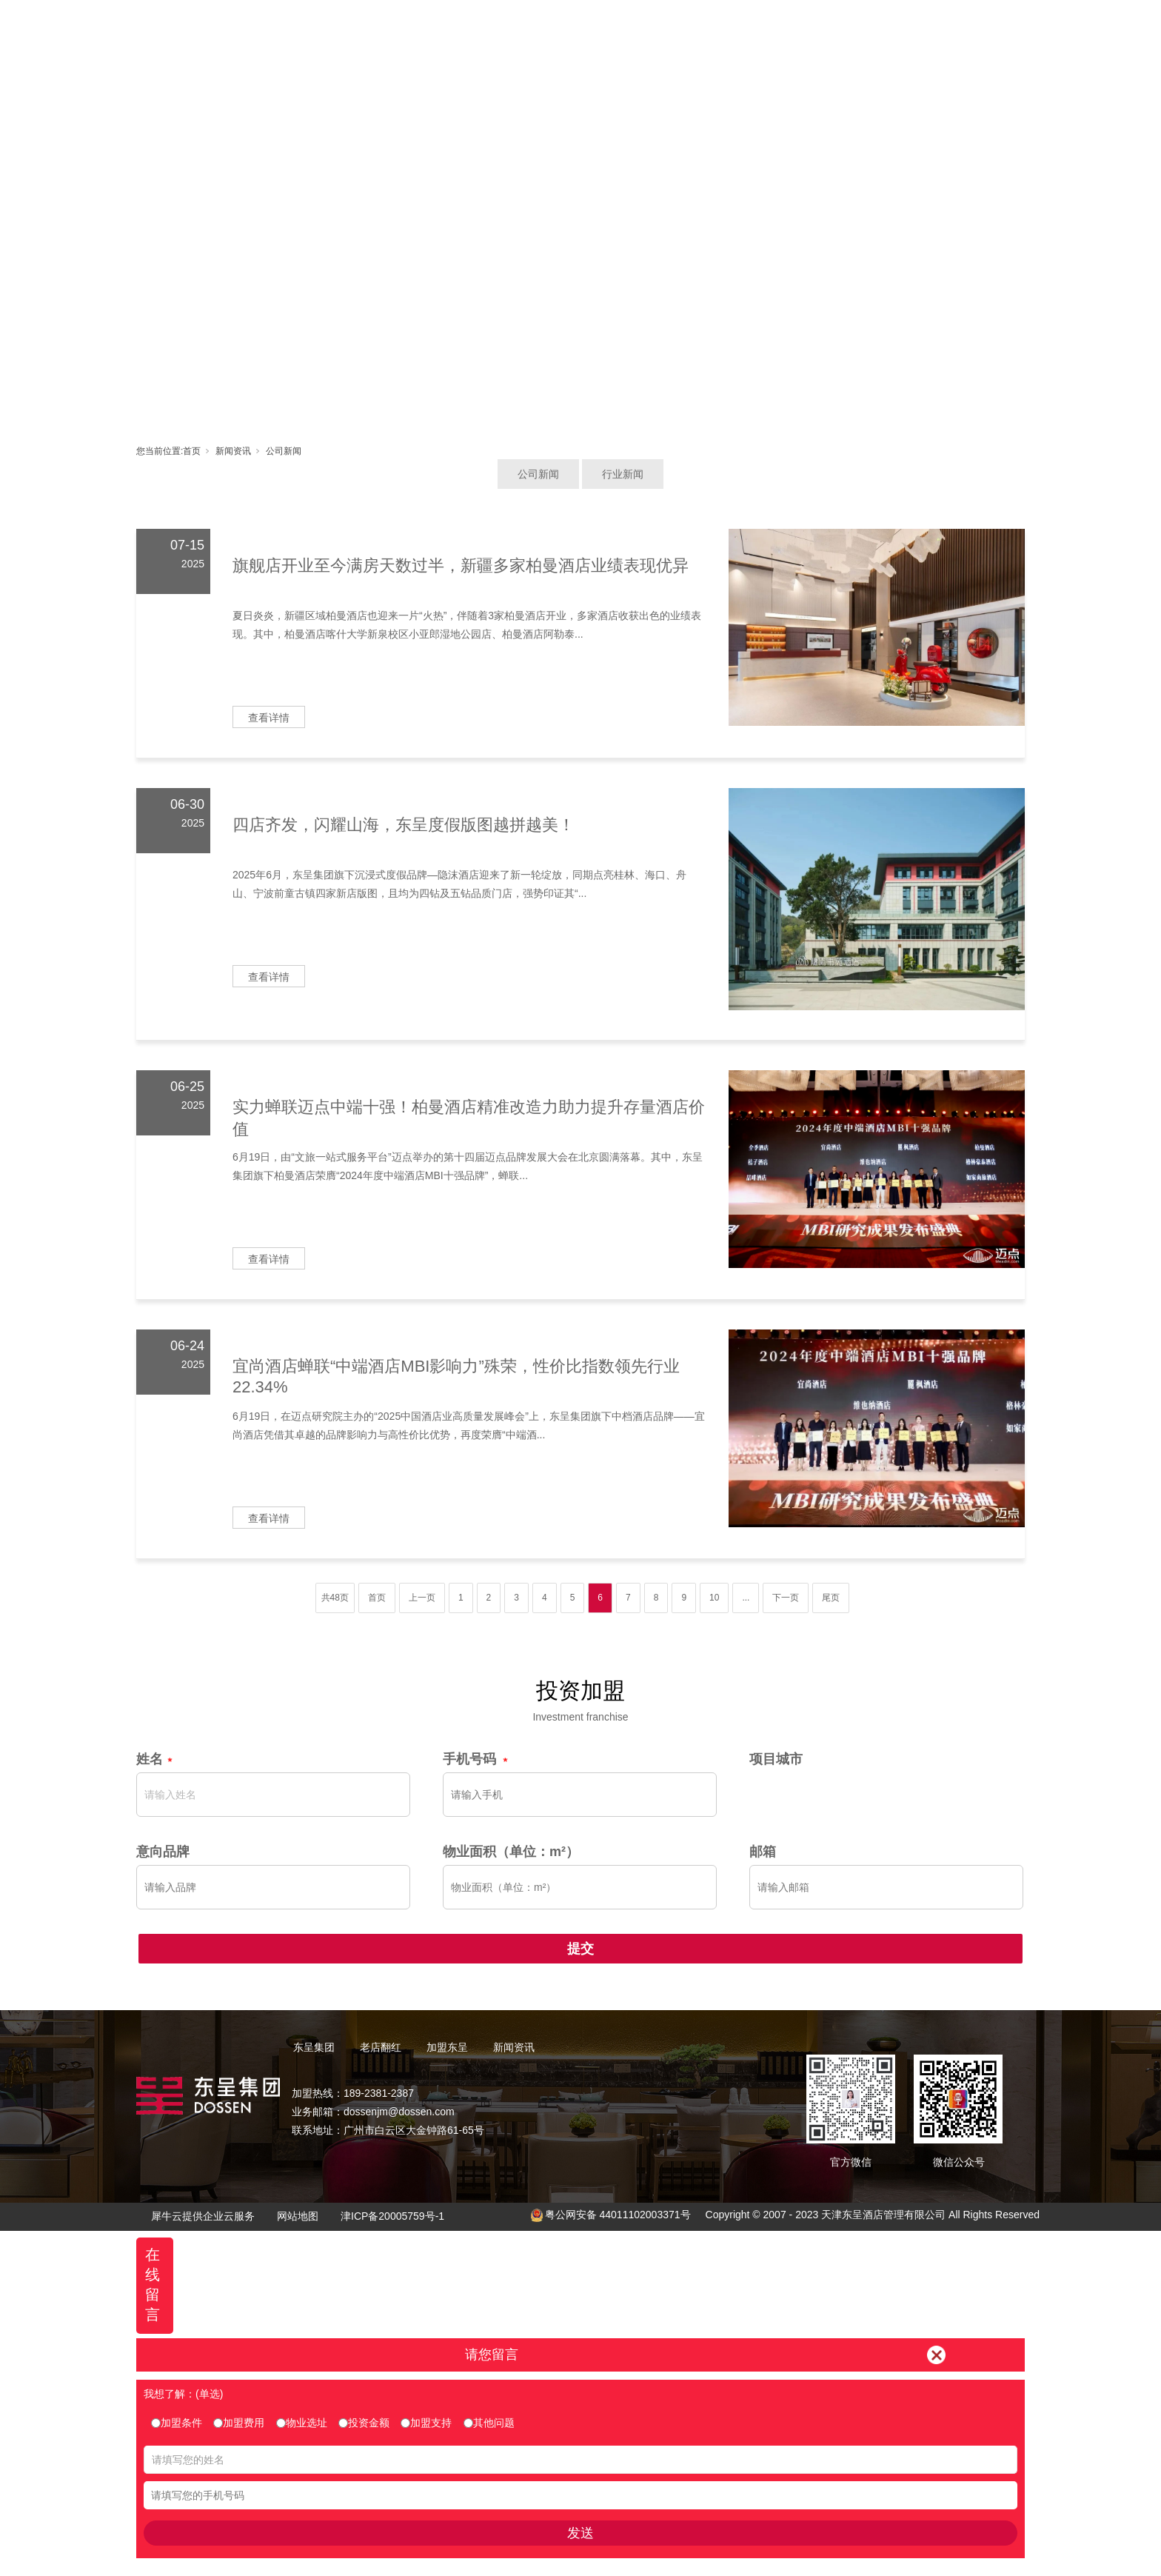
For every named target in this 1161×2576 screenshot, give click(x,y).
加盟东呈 (648, 26)
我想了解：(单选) (183, 2394)
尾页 (831, 1597)
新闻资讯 (781, 26)
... (745, 1597)
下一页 (785, 1597)
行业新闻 (622, 474)
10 (714, 1597)
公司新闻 (283, 451)
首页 (448, 26)
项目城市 (776, 1759)
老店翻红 (581, 26)
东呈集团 (514, 26)
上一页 (422, 1597)
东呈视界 (714, 26)
